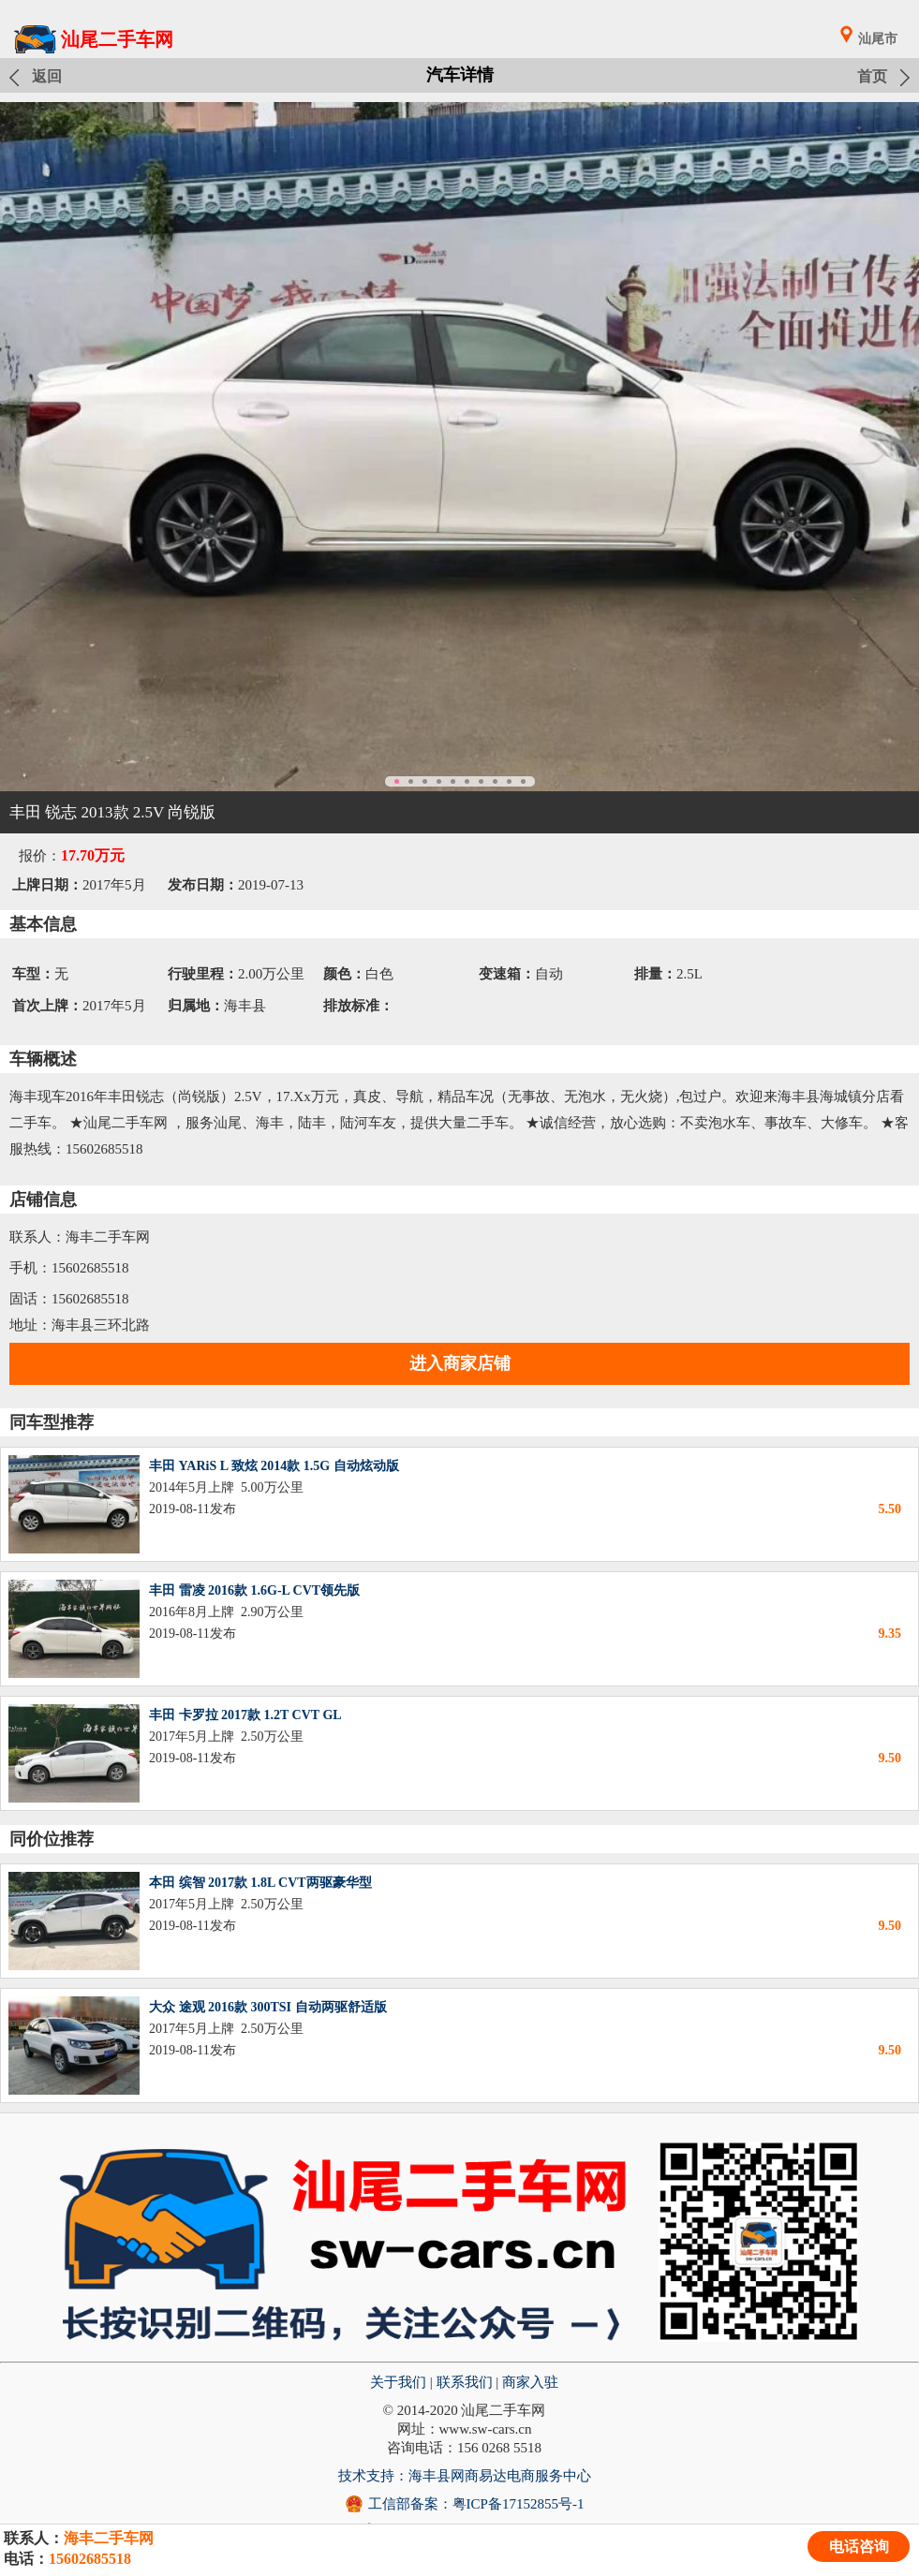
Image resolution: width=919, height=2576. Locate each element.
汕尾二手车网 (117, 39)
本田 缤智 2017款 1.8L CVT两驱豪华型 (260, 1883)
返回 (47, 76)
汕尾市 (877, 39)
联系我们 (465, 2382)
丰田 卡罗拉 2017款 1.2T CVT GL (245, 1715)
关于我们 (398, 2382)
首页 (872, 76)
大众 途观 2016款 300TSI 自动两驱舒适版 (268, 2007)
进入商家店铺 (460, 1363)
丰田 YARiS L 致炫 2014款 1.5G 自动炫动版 (274, 1466)
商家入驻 (530, 2382)
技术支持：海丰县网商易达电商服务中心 (464, 2475)
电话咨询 (859, 2546)
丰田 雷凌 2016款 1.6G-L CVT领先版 (254, 1590)
